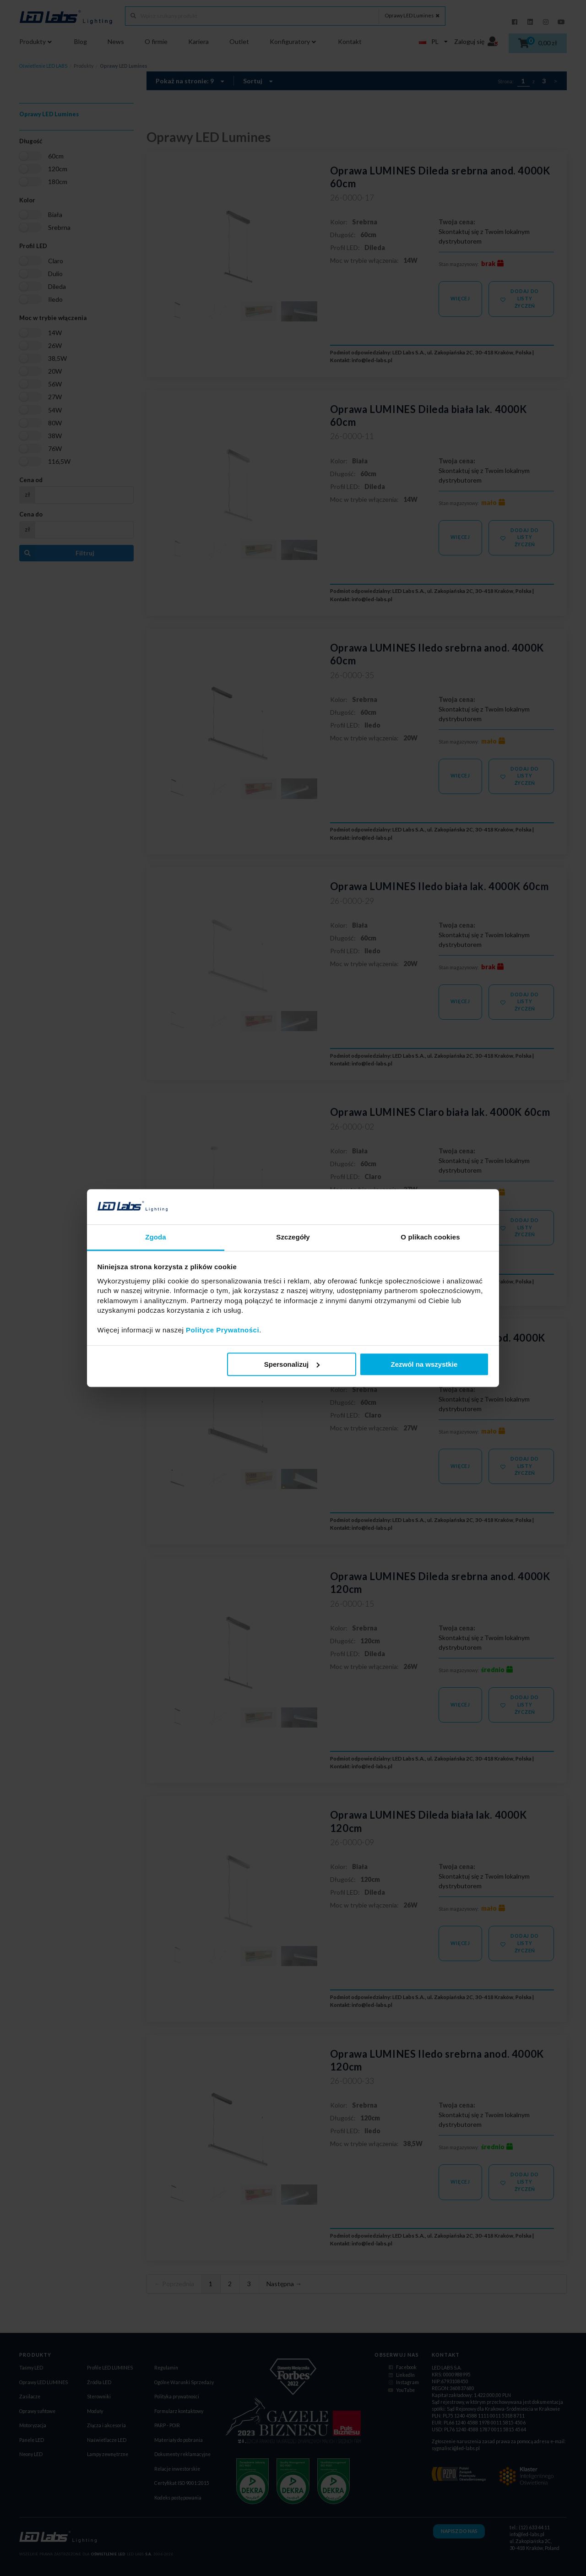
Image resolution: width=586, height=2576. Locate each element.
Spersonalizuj (292, 1364)
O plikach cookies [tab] (430, 1237)
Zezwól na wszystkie (424, 1364)
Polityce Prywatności (222, 1330)
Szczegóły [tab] (292, 1237)
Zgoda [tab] (155, 1237)
